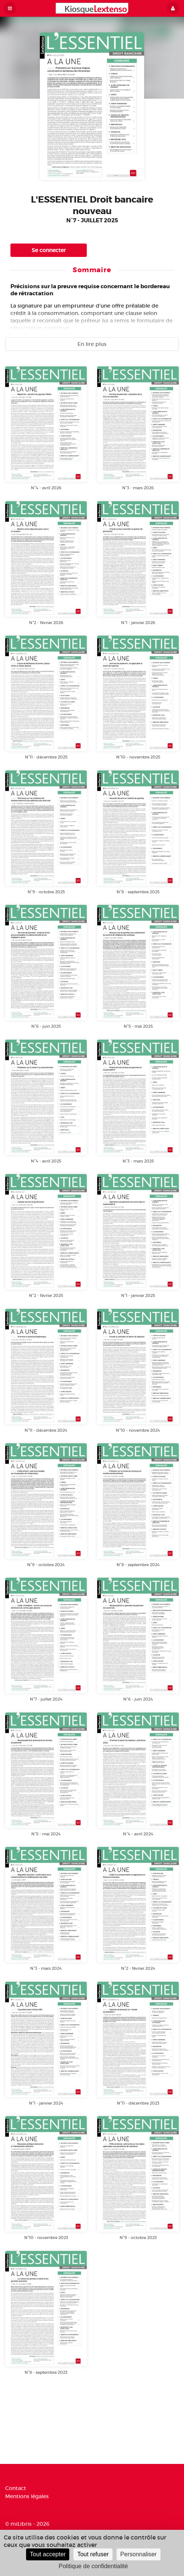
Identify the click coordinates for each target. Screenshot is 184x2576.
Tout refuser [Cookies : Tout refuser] (92, 2554)
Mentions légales (27, 2496)
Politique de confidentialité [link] (93, 2566)
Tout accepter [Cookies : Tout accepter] (48, 2554)
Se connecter (49, 250)
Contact (15, 2488)
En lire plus (92, 344)
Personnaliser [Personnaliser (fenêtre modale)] (138, 2554)
